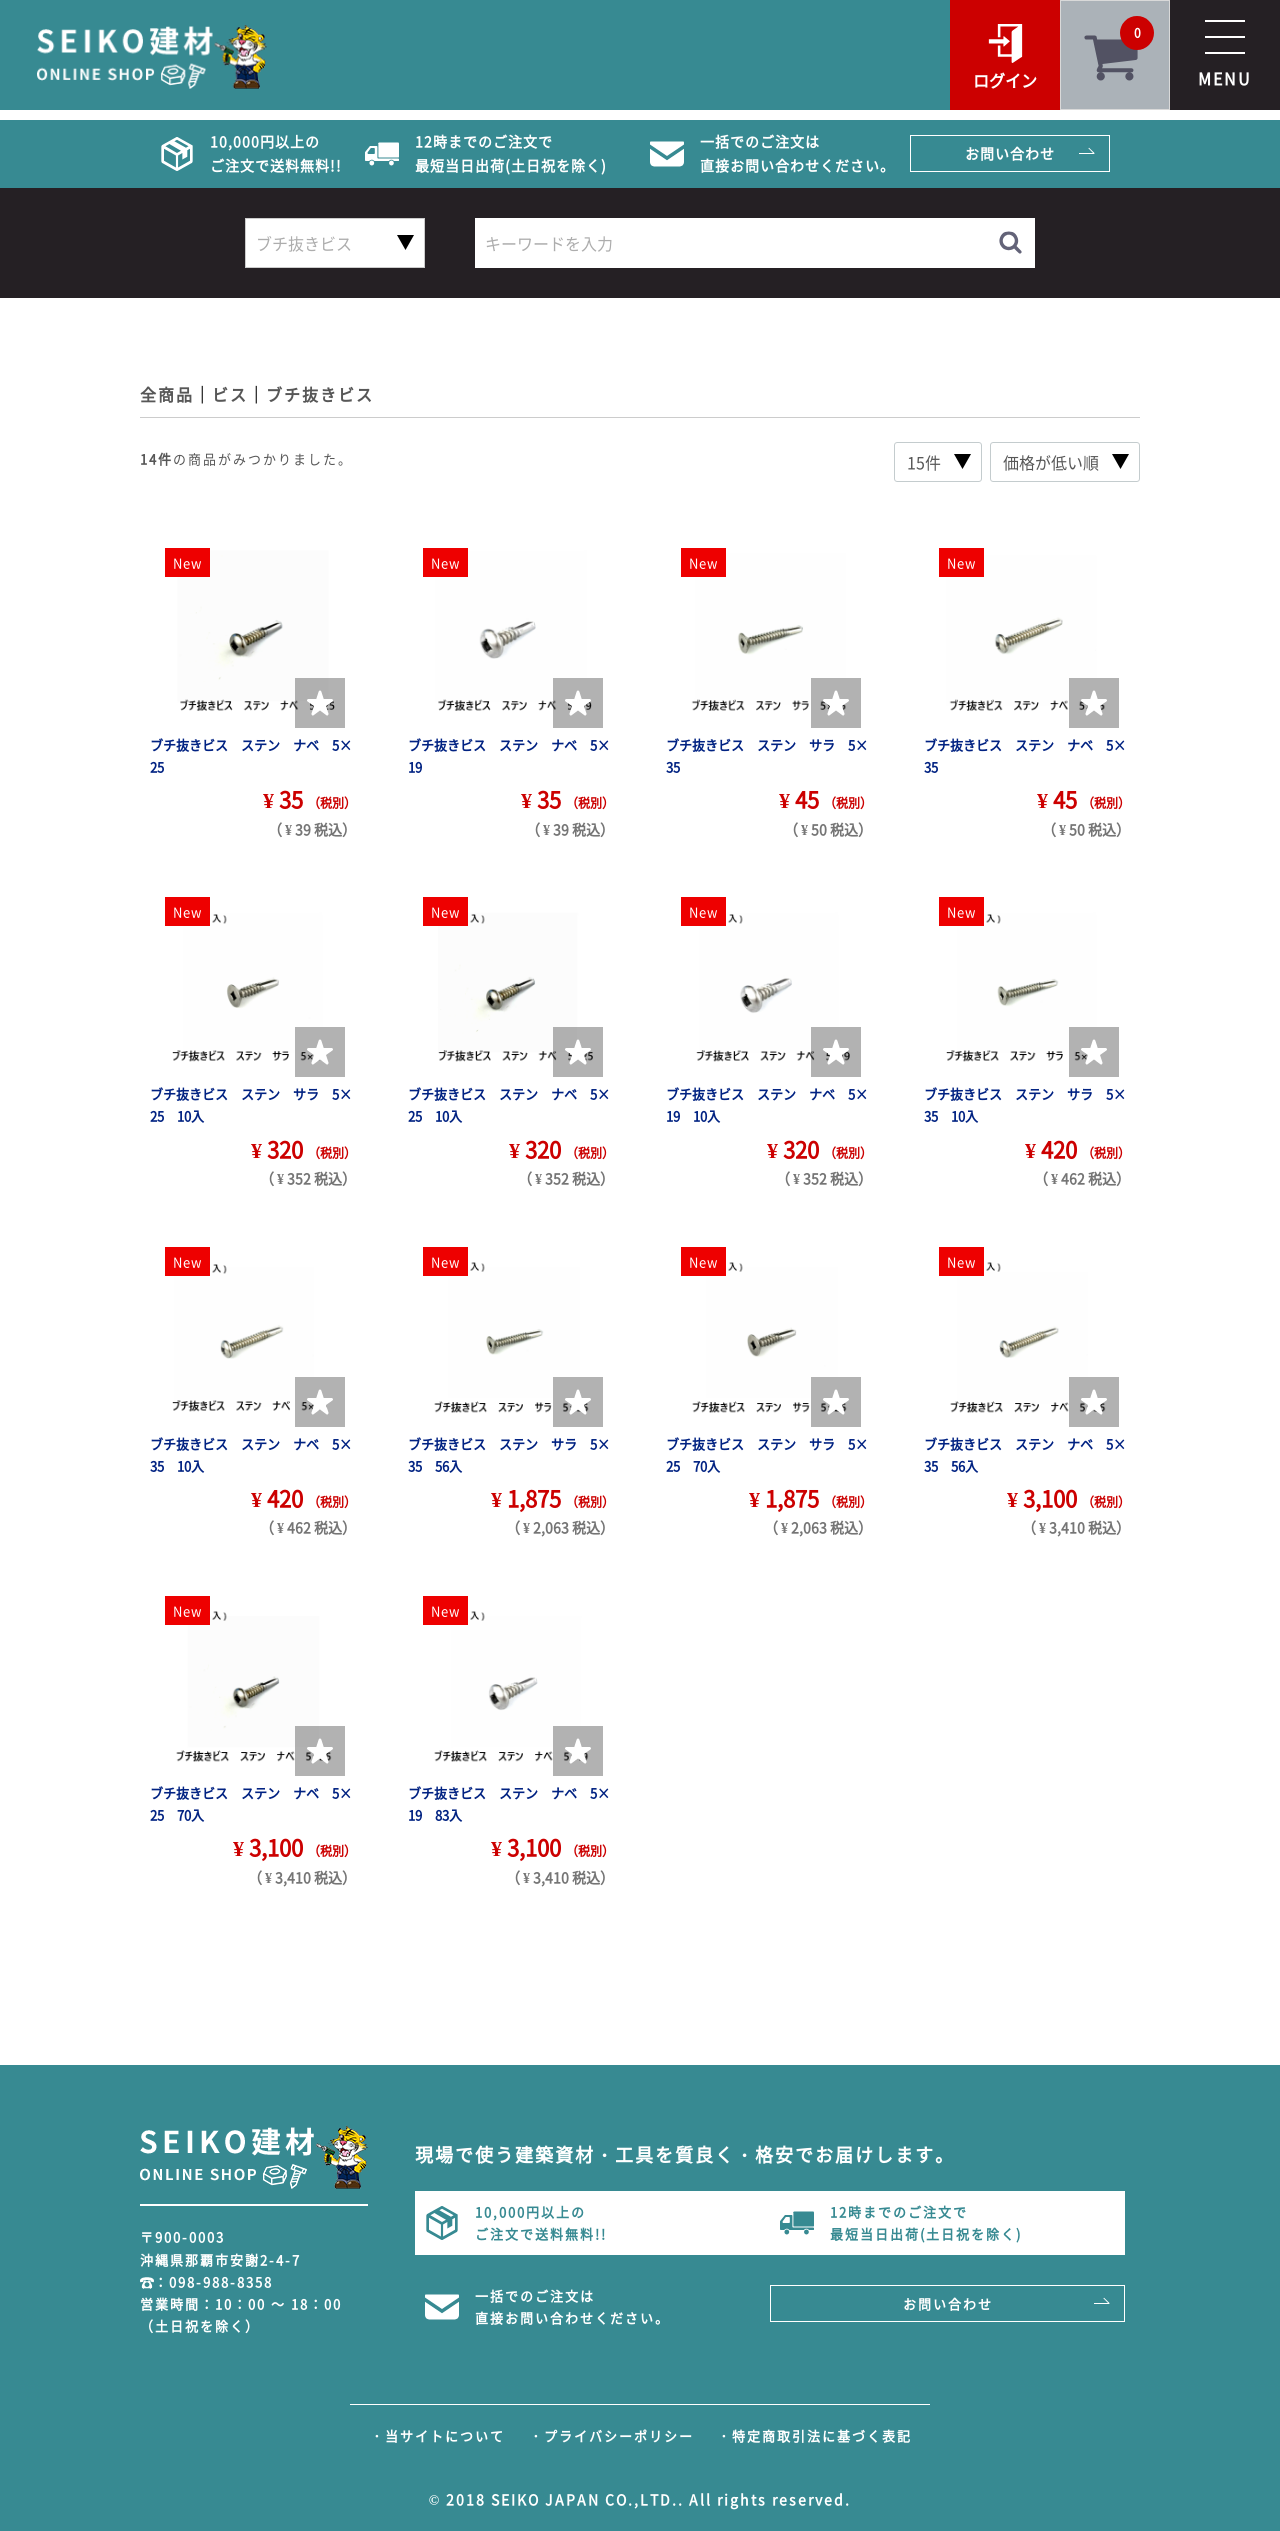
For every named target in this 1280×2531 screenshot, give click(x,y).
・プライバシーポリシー (611, 2435)
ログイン (1005, 80)
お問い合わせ (1010, 153)
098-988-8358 (221, 2281)
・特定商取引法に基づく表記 (814, 2435)
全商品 (167, 394)
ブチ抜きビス (320, 394)
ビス (230, 394)
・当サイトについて (437, 2435)
